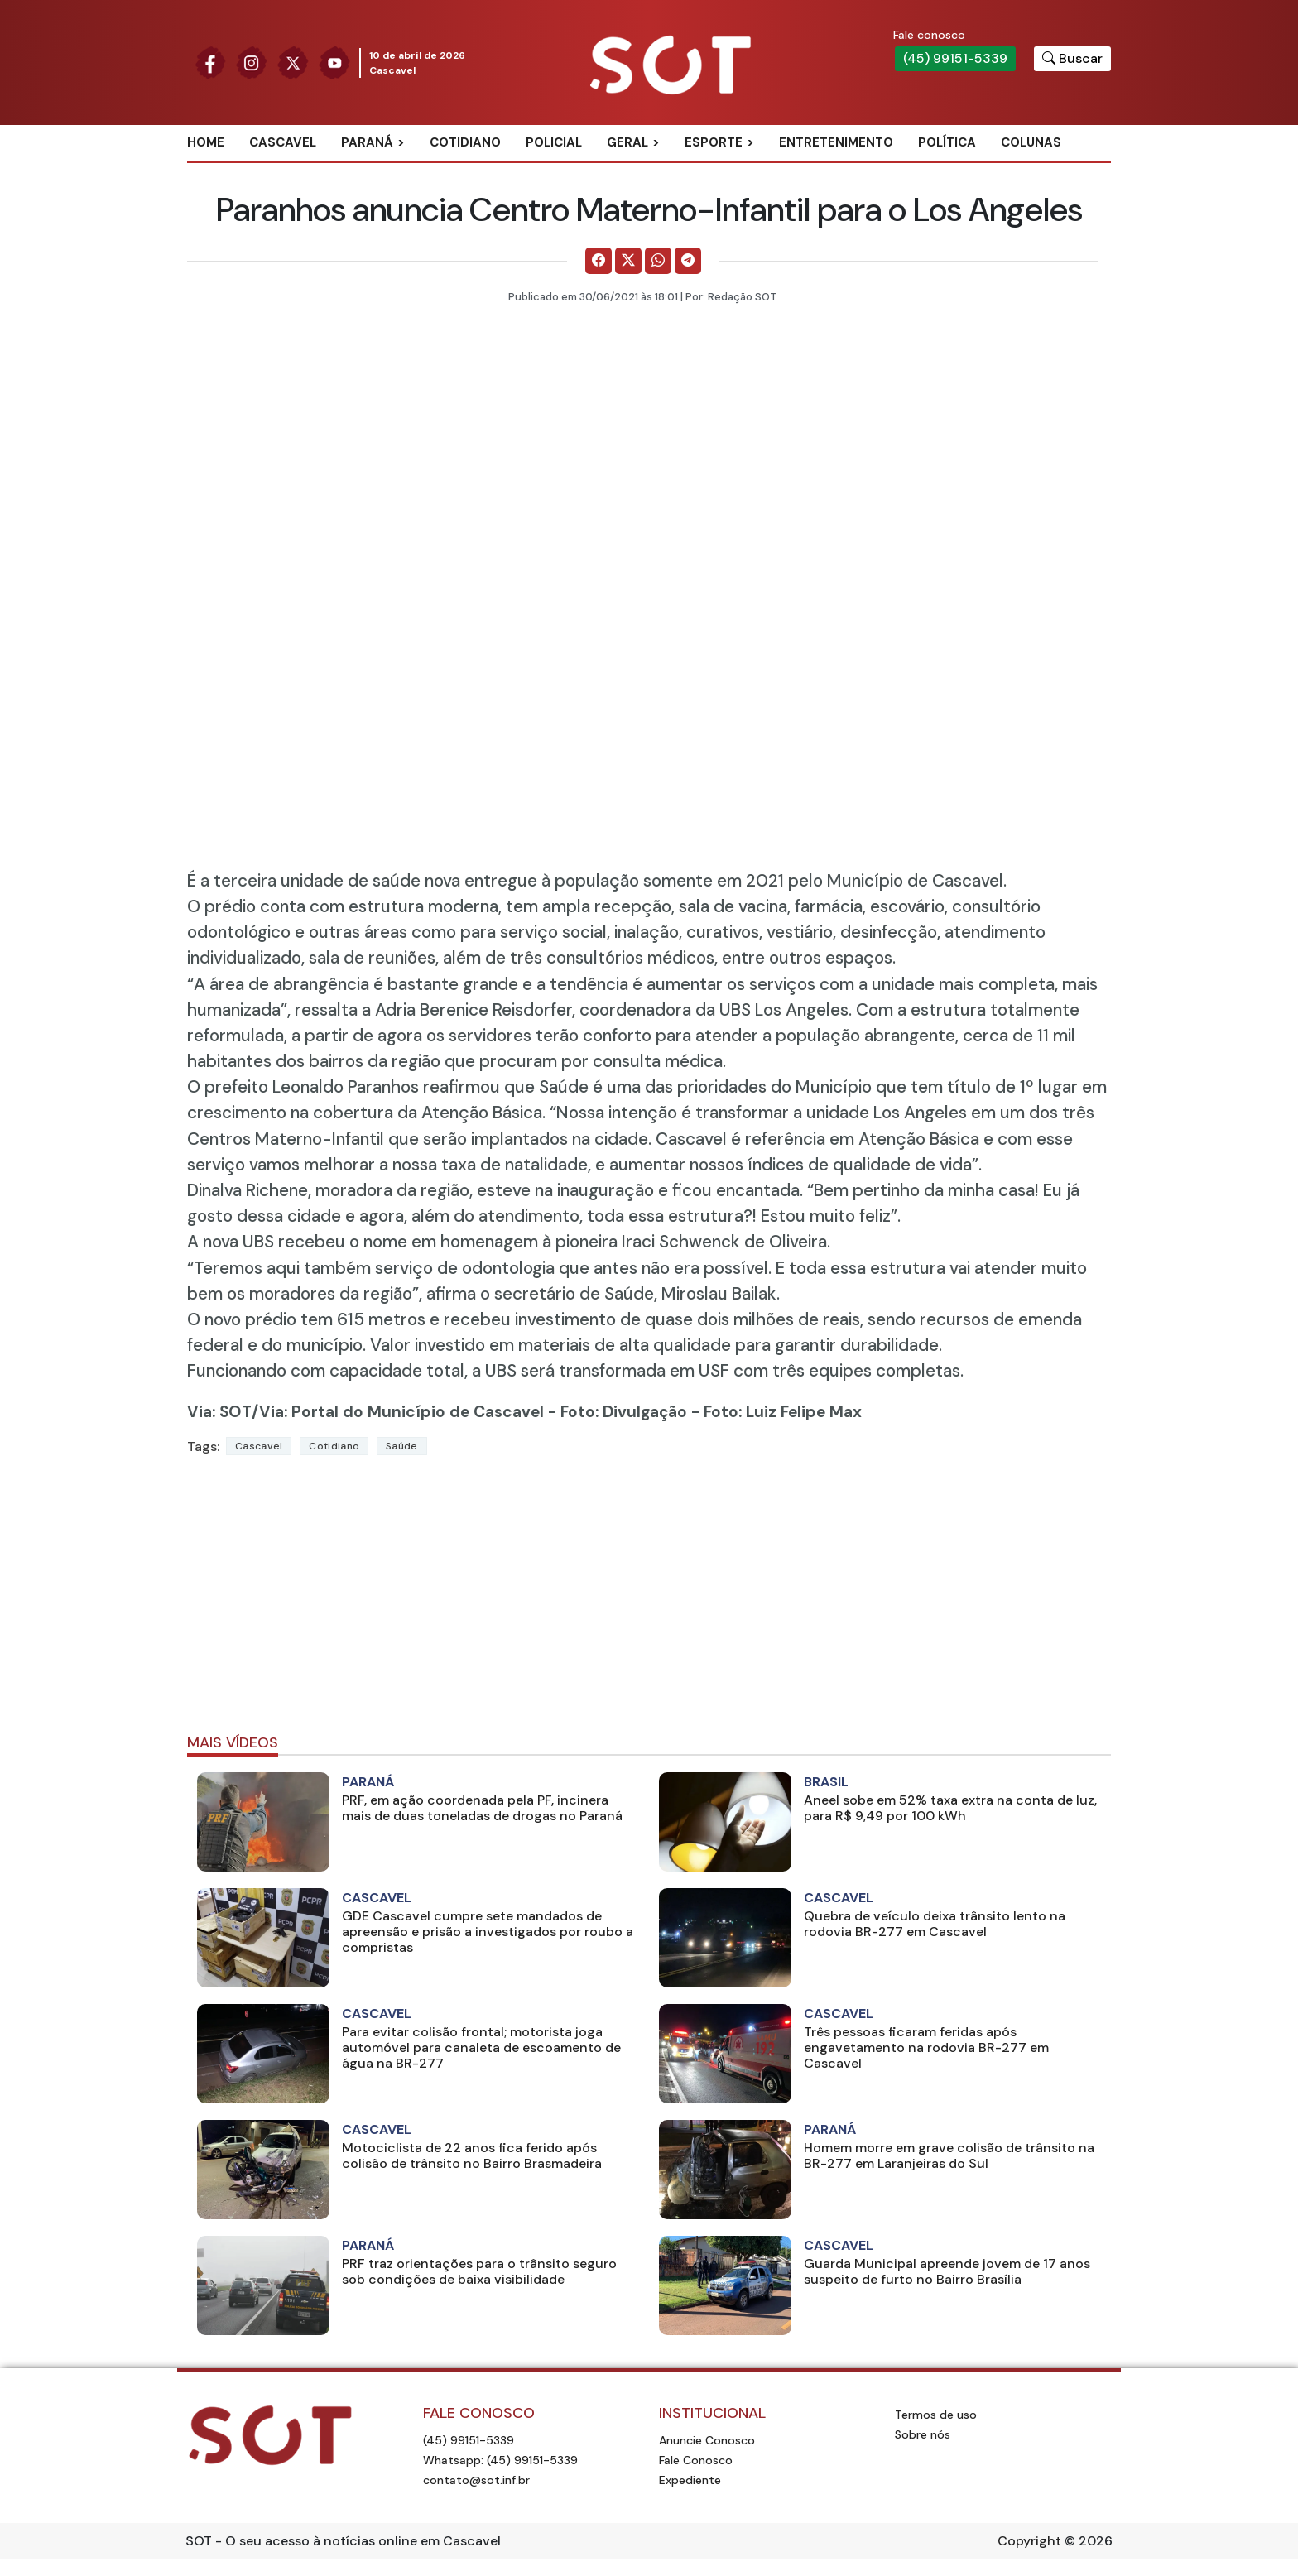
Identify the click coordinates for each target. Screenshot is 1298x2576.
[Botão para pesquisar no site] (1072, 58)
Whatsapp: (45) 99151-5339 (500, 2460)
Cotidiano (465, 142)
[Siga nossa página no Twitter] (293, 61)
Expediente (690, 2480)
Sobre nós (922, 2434)
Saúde (402, 1446)
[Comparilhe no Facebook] (598, 261)
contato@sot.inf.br (476, 2480)
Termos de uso (936, 2414)
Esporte (714, 142)
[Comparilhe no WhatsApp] (658, 261)
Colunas (1031, 142)
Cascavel (282, 142)
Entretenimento (836, 142)
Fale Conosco (696, 2460)
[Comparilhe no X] (628, 261)
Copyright (1029, 2541)
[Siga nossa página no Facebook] (210, 61)
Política (947, 142)
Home (205, 142)
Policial (554, 142)
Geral (627, 142)
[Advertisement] (649, 1602)
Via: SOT (219, 1411)
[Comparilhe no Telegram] (688, 261)
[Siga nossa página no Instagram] (251, 61)
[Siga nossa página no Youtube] (334, 61)
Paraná (367, 142)
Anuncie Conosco (707, 2440)
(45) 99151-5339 (955, 58)
